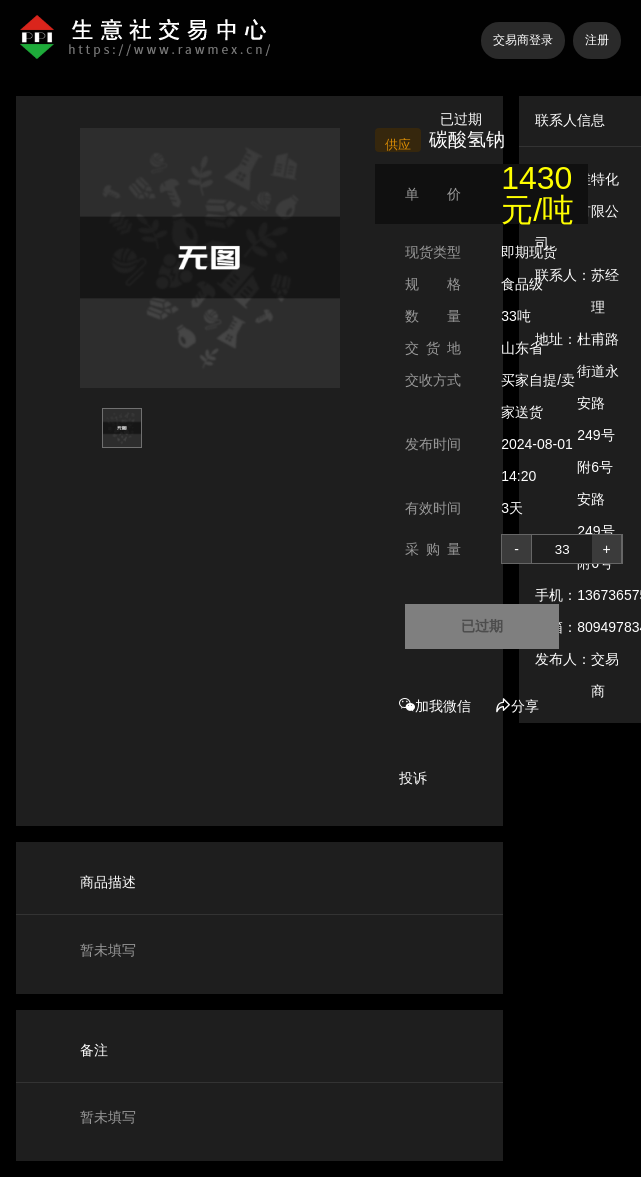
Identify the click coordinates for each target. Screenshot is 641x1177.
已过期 (482, 626)
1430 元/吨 (537, 194)
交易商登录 (523, 40)
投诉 (413, 778)
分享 (517, 706)
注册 (597, 40)
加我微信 (435, 706)
